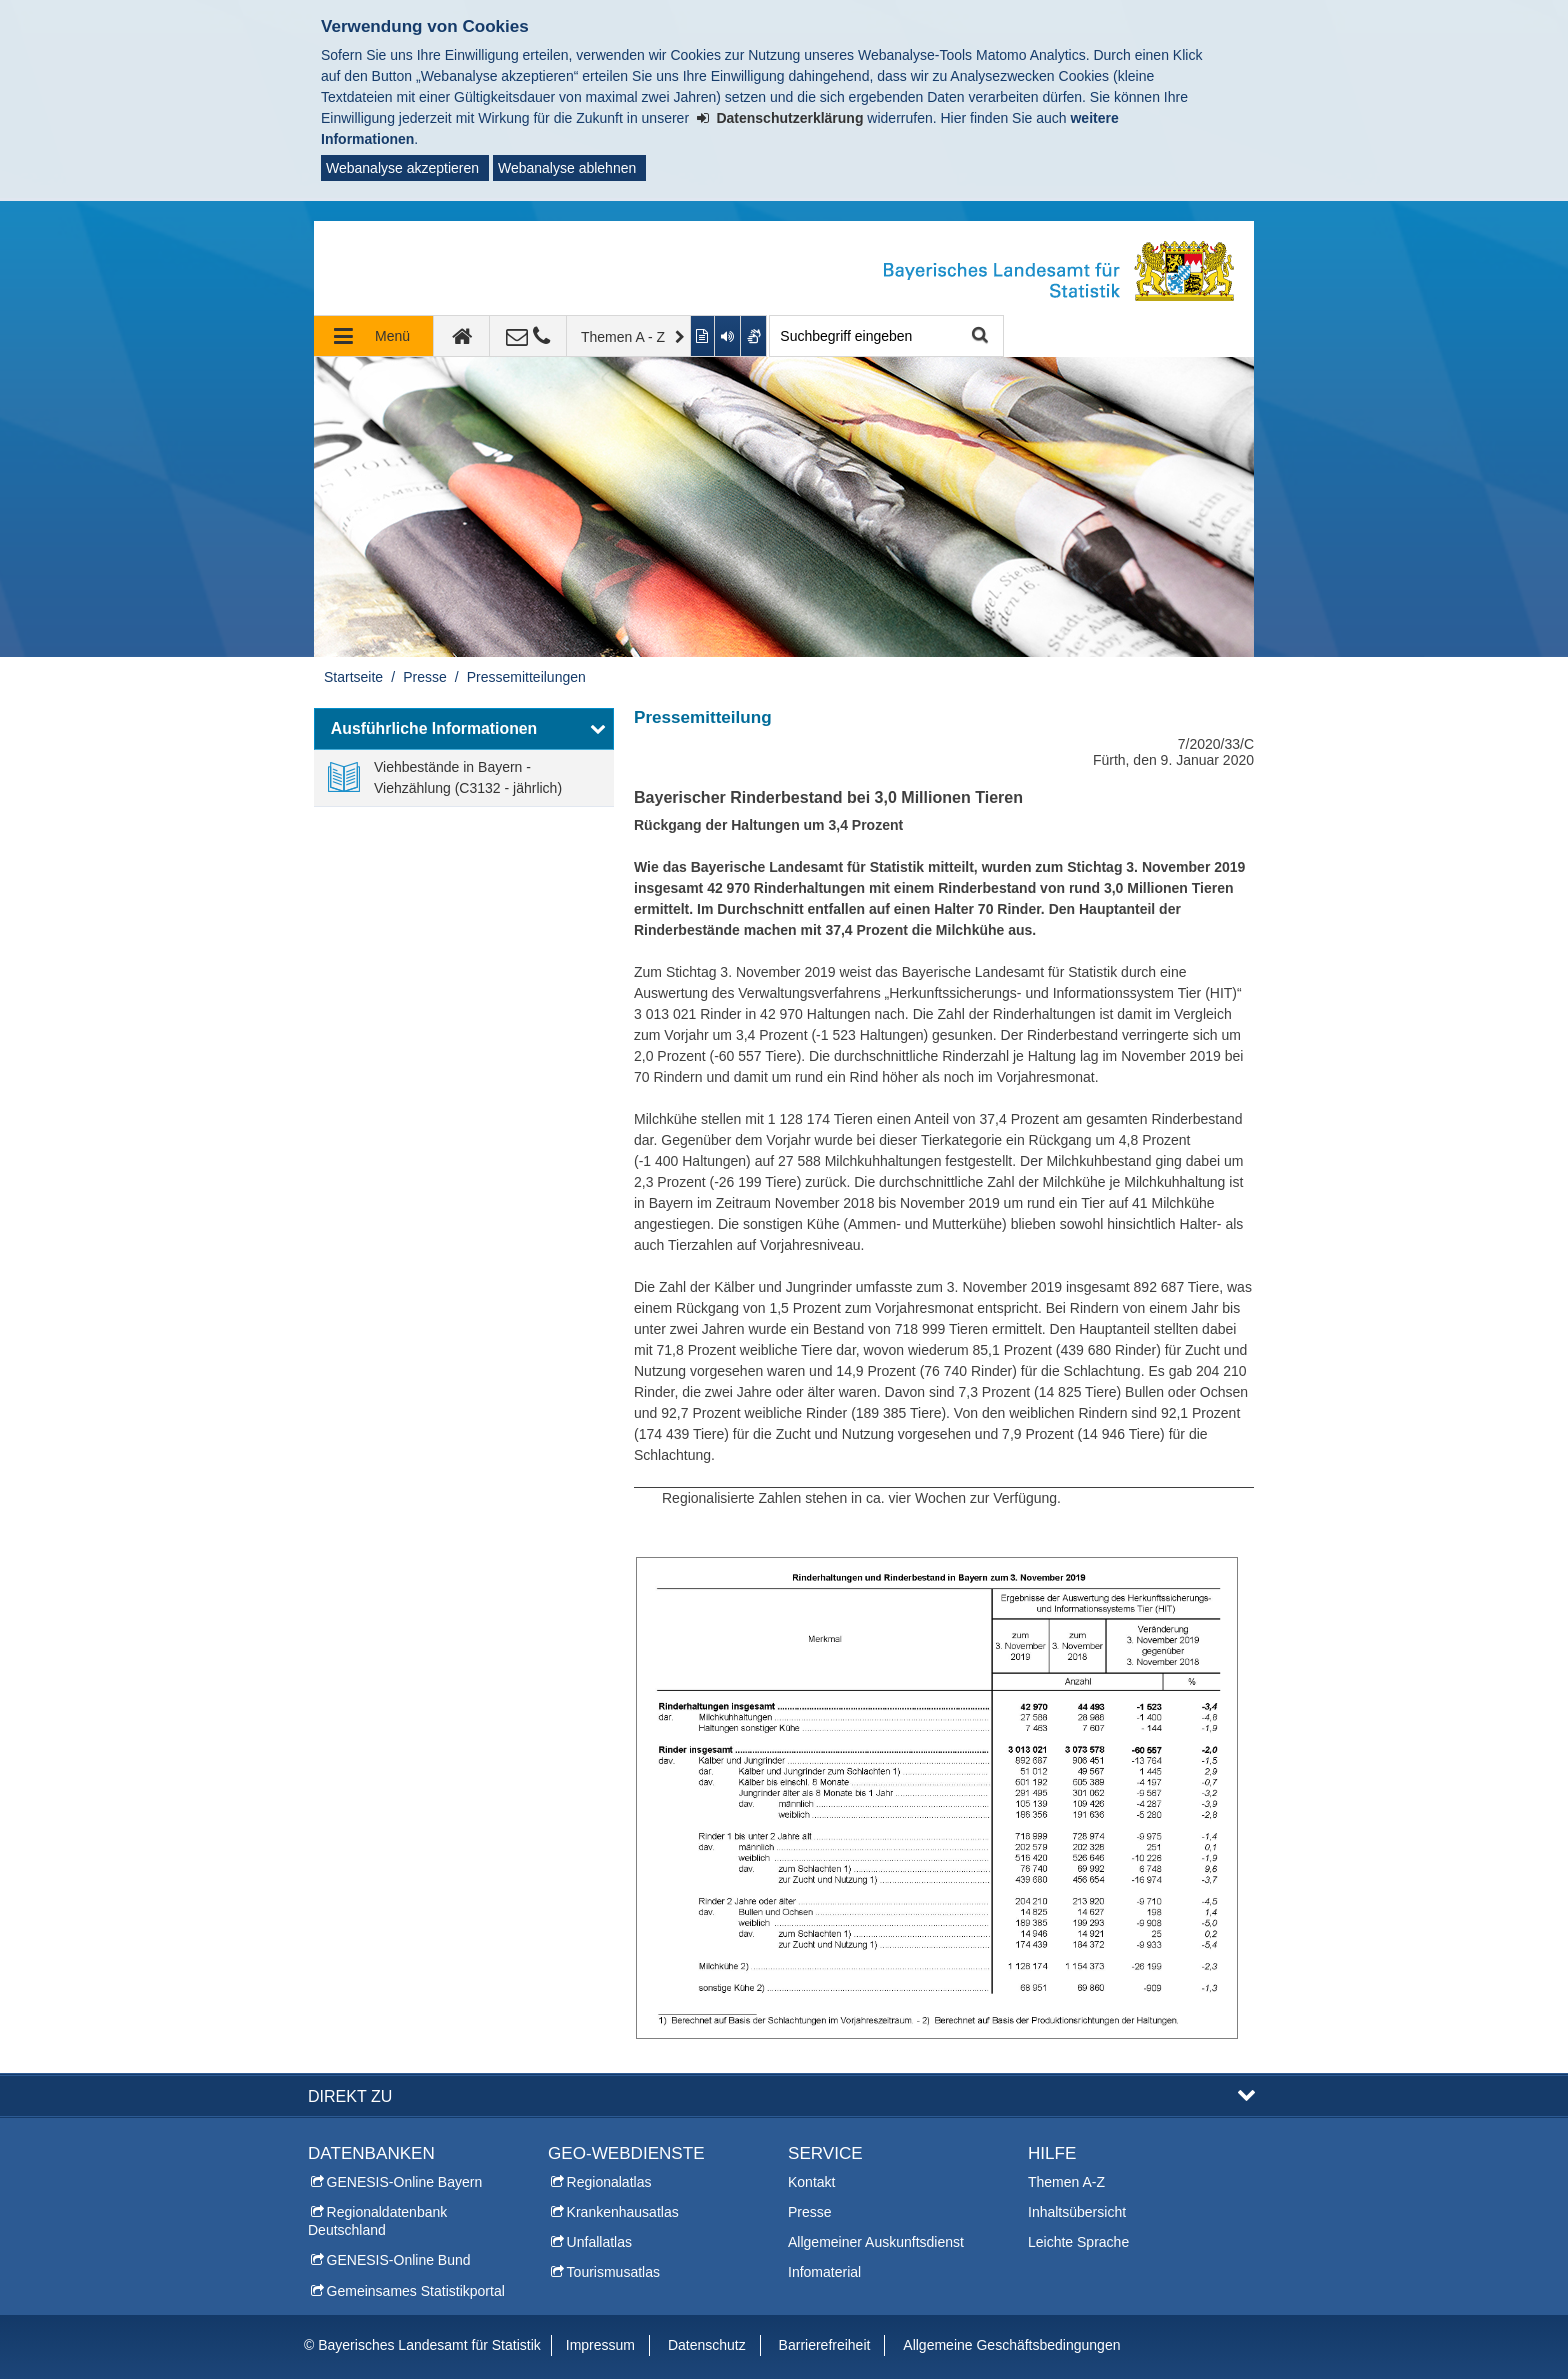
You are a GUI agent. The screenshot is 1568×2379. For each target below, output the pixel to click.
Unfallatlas (599, 2242)
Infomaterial (824, 2272)
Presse (425, 677)
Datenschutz (707, 2345)
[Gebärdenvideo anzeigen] (754, 336)
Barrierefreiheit (825, 2345)
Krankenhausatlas (623, 2212)
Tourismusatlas (613, 2272)
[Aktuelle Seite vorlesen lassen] (728, 336)
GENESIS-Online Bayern (405, 2182)
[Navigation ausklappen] (374, 336)
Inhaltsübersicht (1077, 2212)
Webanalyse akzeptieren (402, 168)
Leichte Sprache (1078, 2242)
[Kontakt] (528, 336)
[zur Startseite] (462, 336)
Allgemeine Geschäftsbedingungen (1011, 2345)
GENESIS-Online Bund (399, 2260)
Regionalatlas (609, 2182)
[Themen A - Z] (629, 336)
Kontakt (811, 2182)
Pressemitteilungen (526, 677)
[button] (464, 729)
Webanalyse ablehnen (567, 168)
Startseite (353, 677)
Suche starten (977, 336)
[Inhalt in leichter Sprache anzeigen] (703, 336)
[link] (464, 778)
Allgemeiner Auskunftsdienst (876, 2242)
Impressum (600, 2345)
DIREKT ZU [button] (350, 2096)
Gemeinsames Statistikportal (416, 2291)
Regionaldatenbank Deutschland (377, 2221)
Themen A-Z (1066, 2182)
